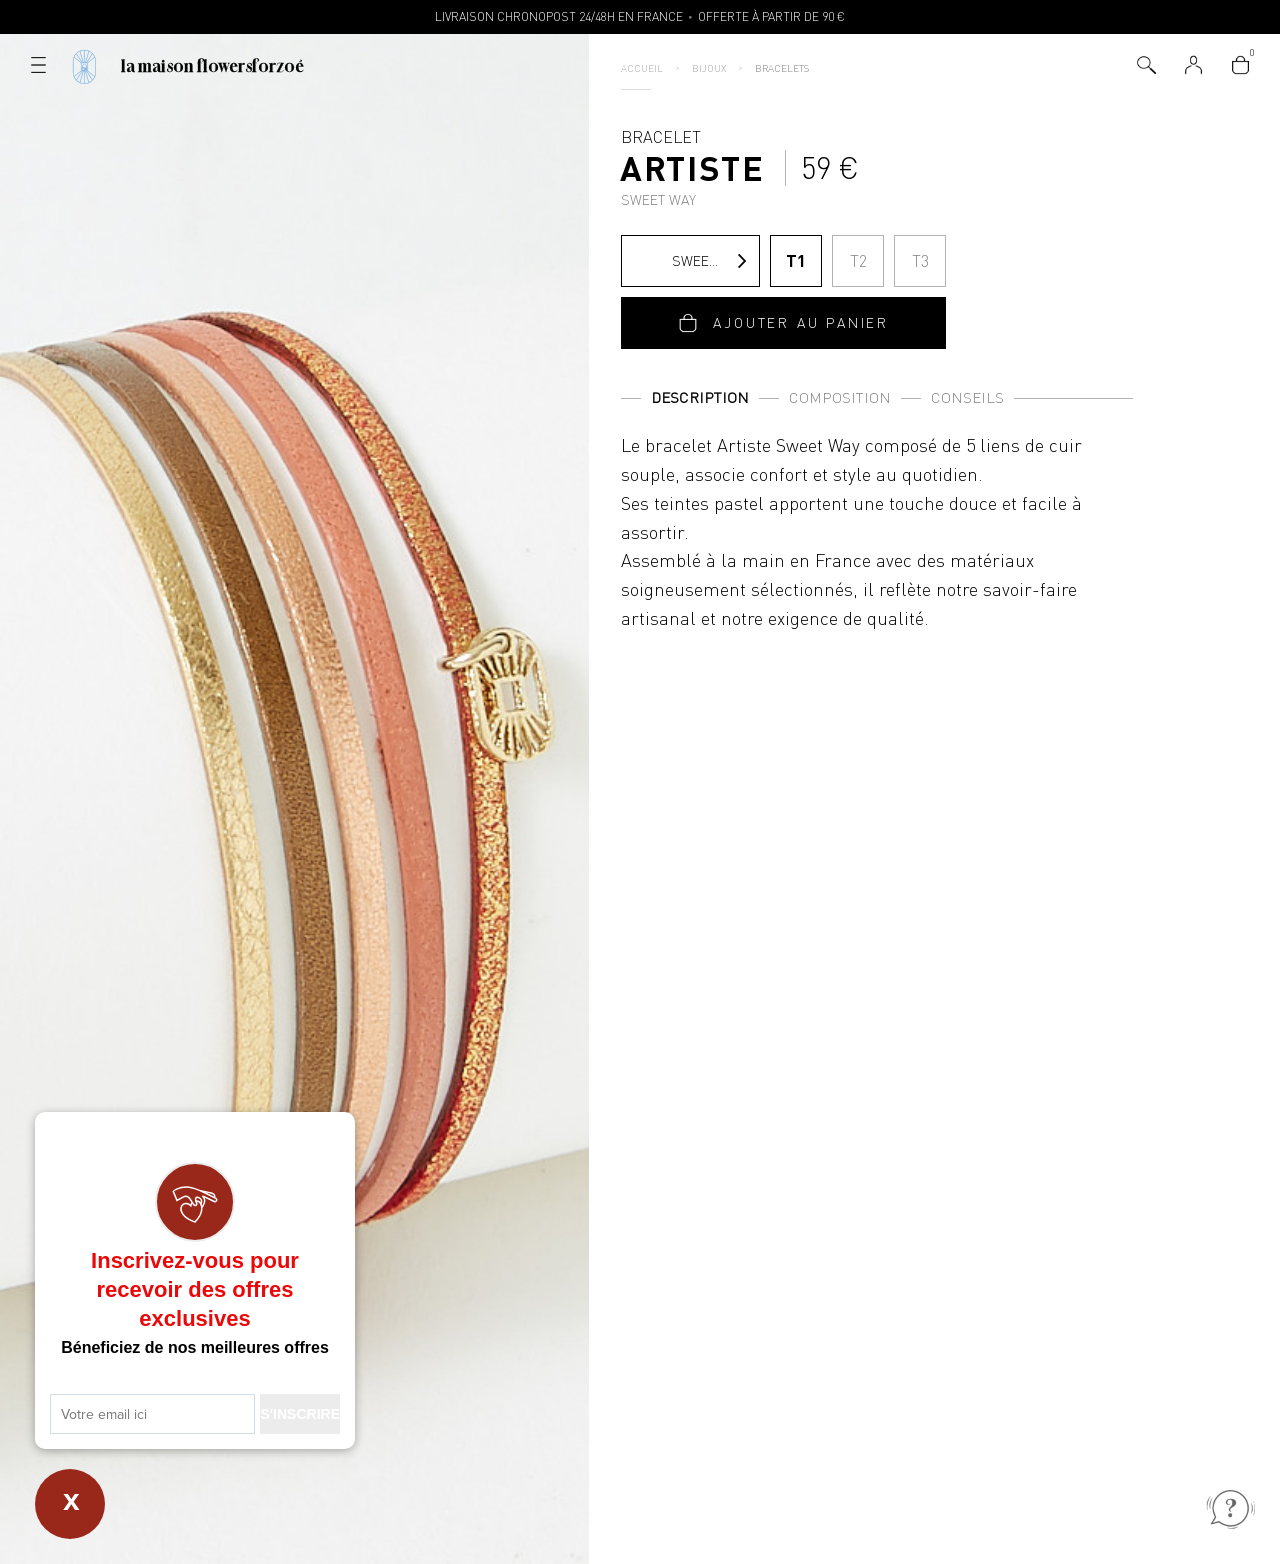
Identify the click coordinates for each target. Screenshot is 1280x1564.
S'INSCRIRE (300, 1414)
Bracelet (693, 167)
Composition (840, 397)
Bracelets (782, 68)
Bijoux (709, 68)
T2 (858, 261)
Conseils (967, 397)
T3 (920, 261)
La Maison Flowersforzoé (212, 66)
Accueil (642, 68)
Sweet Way (689, 261)
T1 (796, 260)
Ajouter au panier (801, 322)
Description (700, 397)
